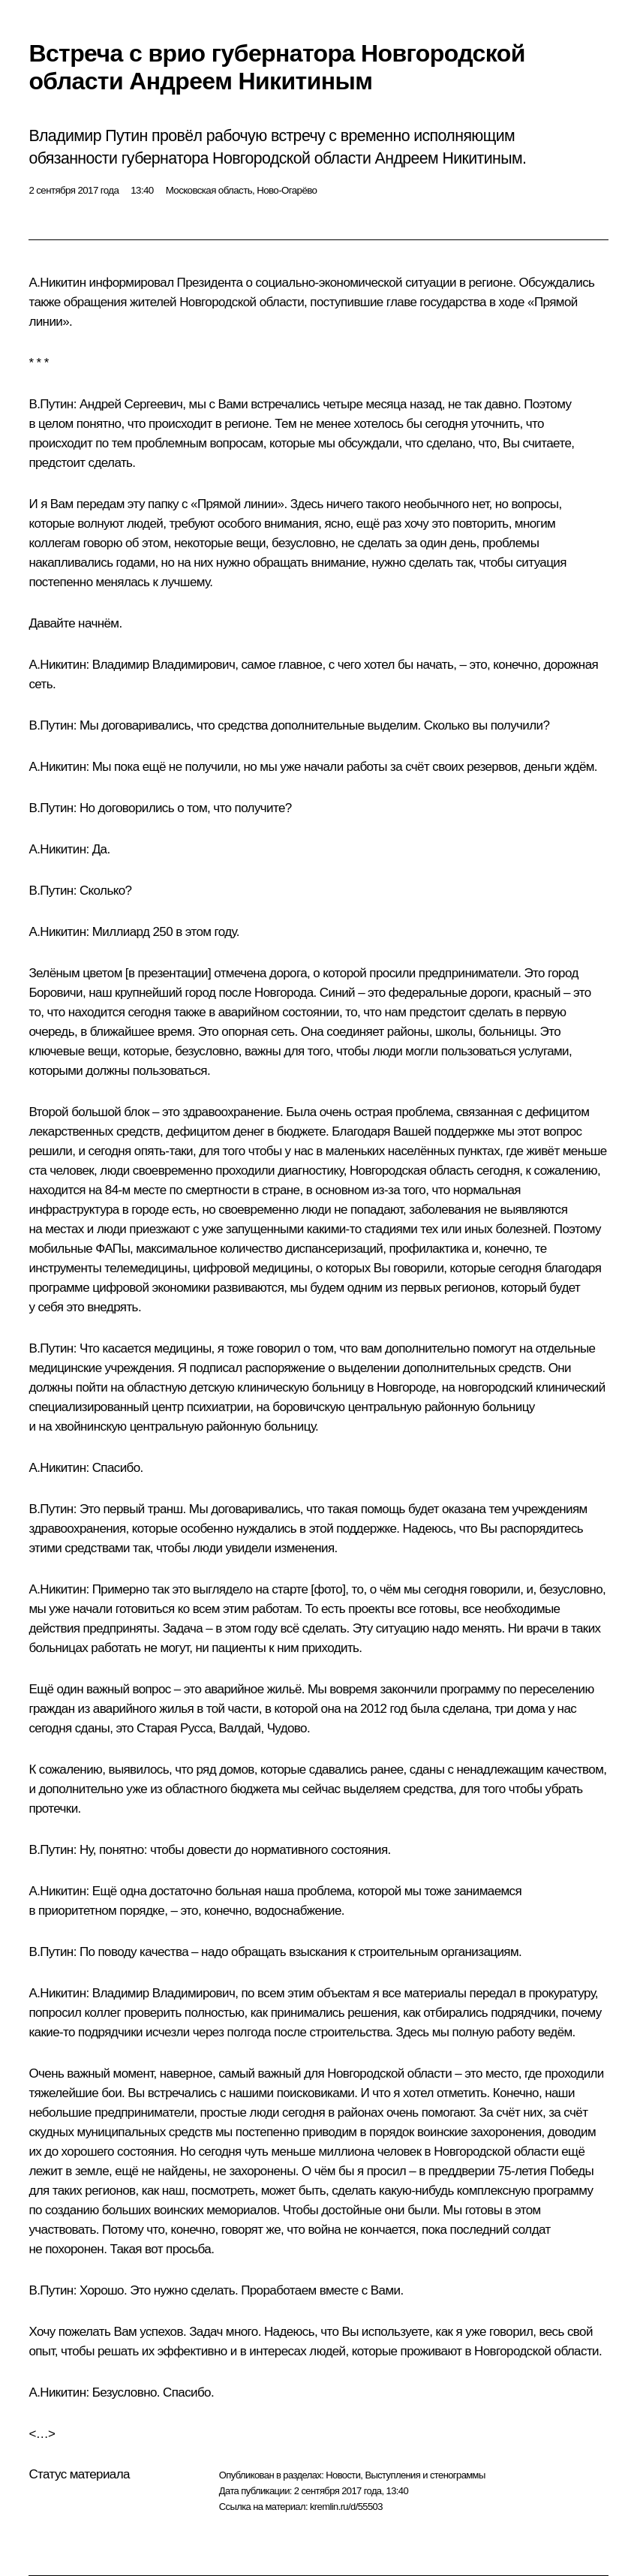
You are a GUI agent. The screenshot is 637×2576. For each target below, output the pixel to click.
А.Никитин (57, 282)
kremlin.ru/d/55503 (346, 2506)
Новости (343, 2475)
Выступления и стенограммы (425, 2475)
